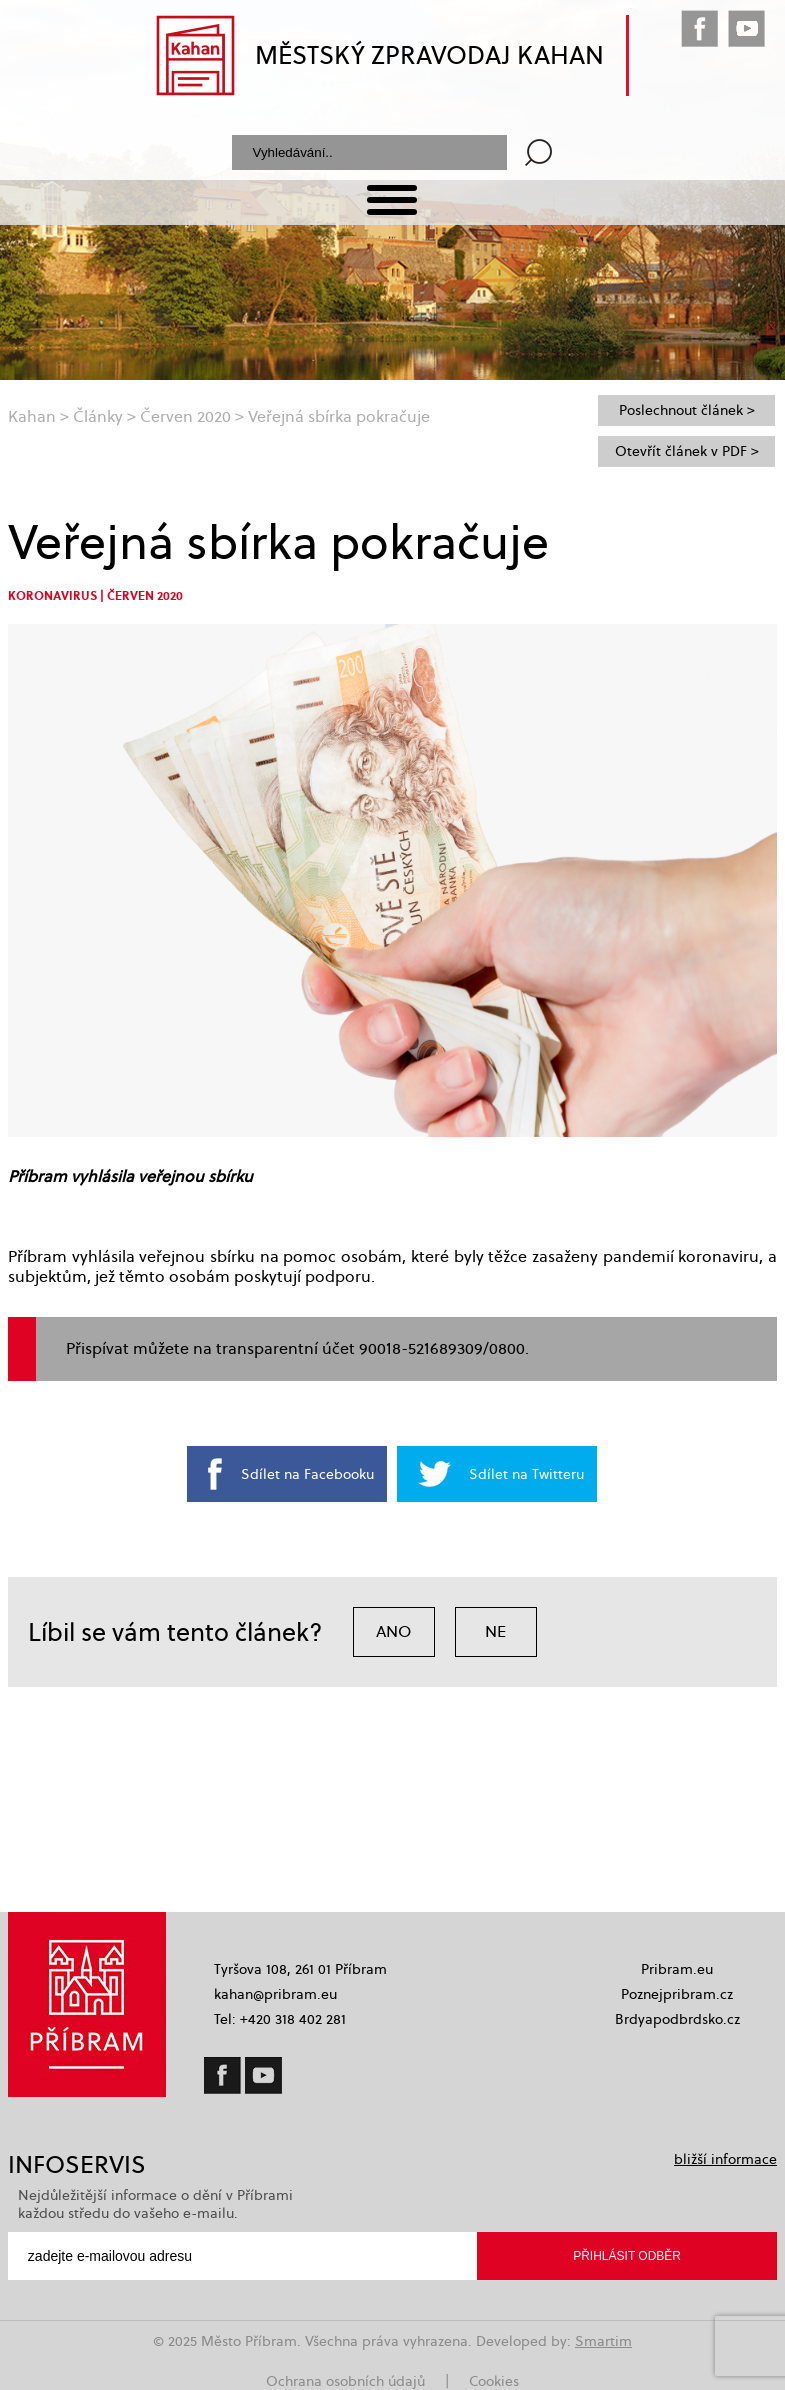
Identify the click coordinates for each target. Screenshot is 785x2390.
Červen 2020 (185, 416)
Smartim (603, 2341)
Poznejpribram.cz (677, 1994)
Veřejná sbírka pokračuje (339, 416)
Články (98, 416)
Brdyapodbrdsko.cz (677, 2019)
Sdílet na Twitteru (526, 1474)
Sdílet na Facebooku (307, 1474)
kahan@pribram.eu (275, 1994)
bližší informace (725, 2159)
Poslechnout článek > (687, 410)
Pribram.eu (677, 1969)
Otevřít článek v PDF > (687, 451)
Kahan (32, 416)
